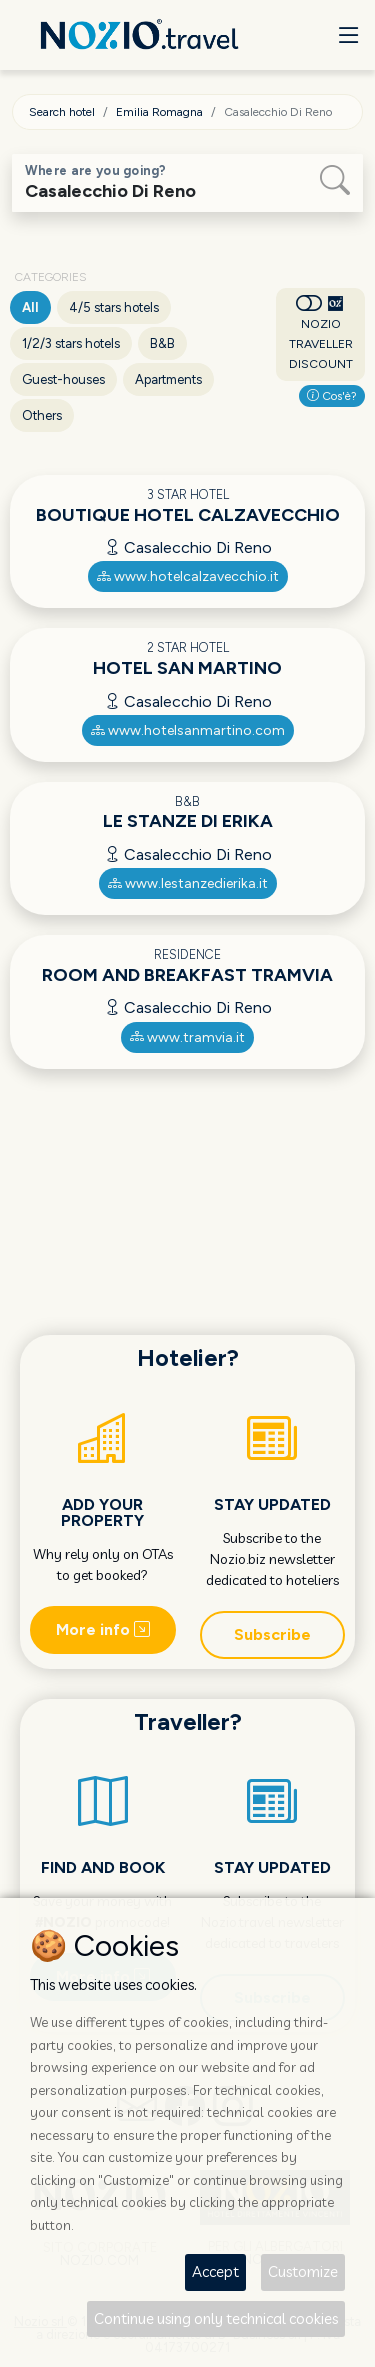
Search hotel (62, 112)
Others (42, 415)
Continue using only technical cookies (216, 2318)
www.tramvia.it (187, 1037)
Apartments (168, 379)
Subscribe (272, 1634)
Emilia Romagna (159, 112)
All (30, 307)
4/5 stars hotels (114, 307)
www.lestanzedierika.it (188, 883)
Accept (215, 2271)
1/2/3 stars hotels (71, 343)
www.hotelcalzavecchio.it (188, 576)
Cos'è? (332, 396)
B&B (162, 343)
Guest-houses (63, 379)
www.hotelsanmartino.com (188, 730)
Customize (303, 2271)
